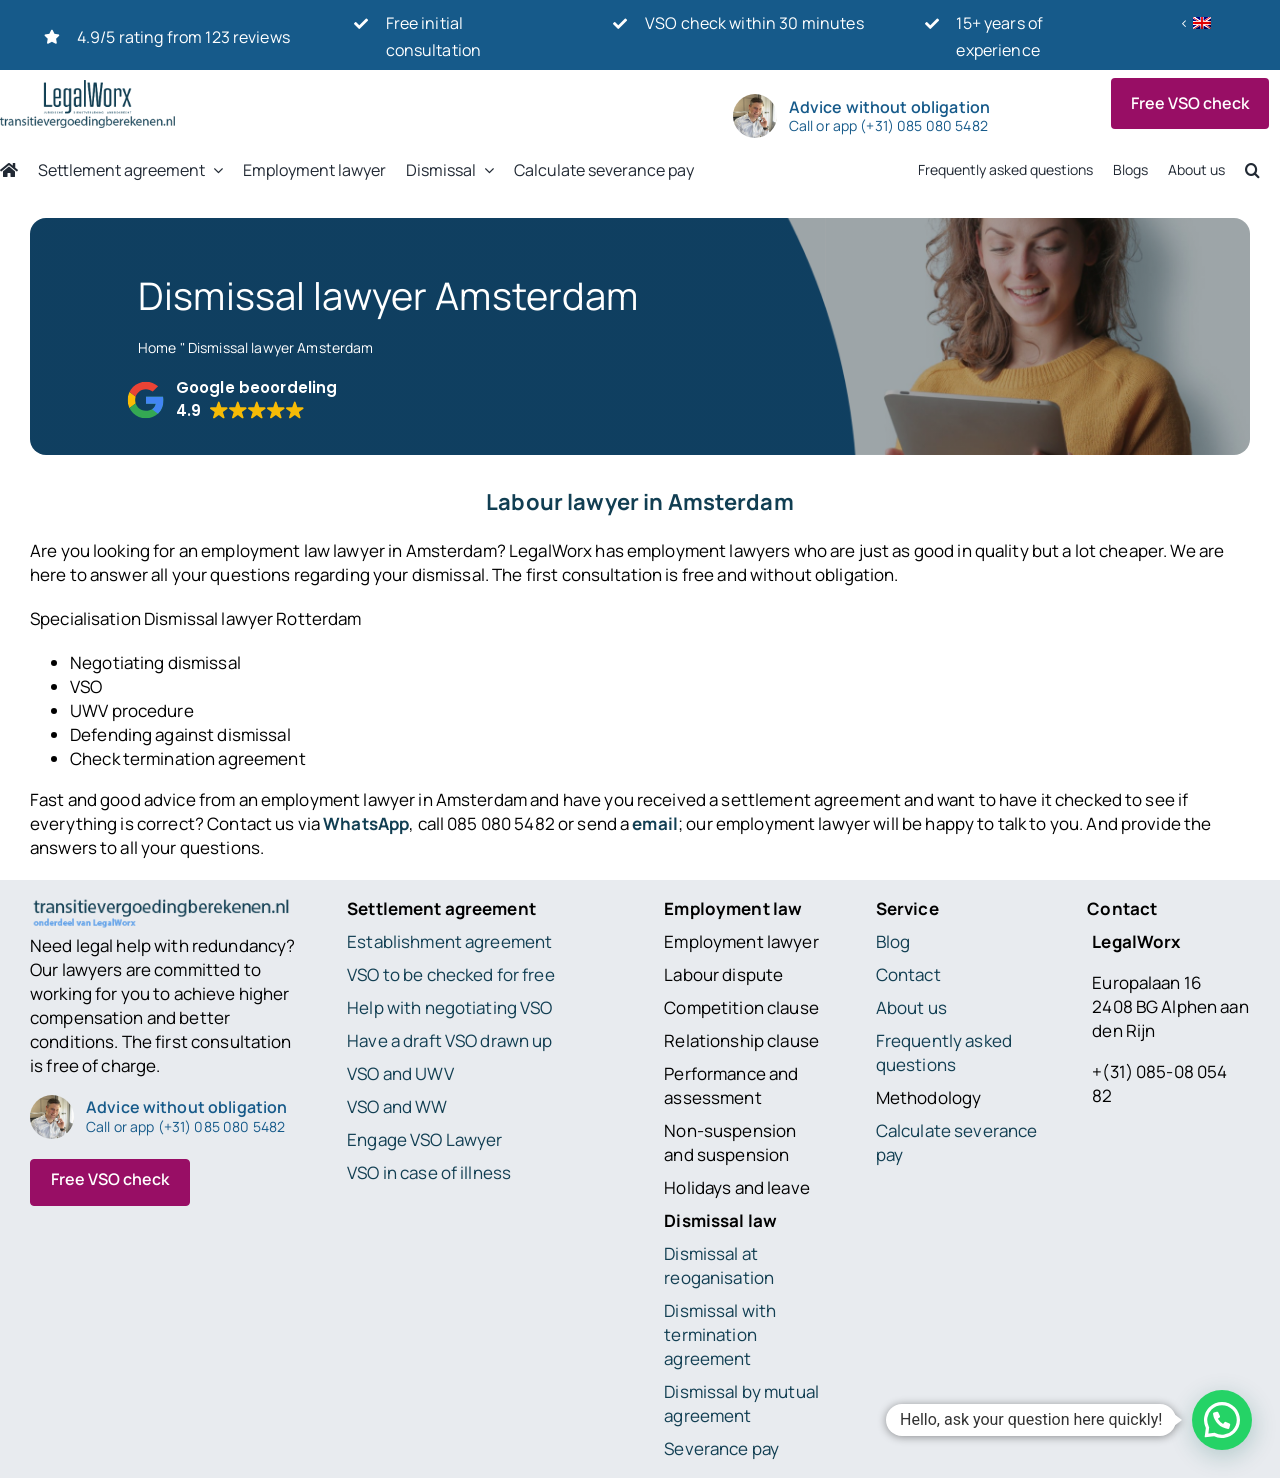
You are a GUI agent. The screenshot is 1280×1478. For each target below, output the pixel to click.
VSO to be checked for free (451, 974)
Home (157, 347)
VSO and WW (397, 1106)
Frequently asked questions (944, 1052)
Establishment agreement (449, 941)
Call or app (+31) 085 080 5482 (888, 126)
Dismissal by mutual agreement (741, 1403)
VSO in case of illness (429, 1172)
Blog (893, 941)
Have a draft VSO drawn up (449, 1040)
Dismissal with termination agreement (720, 1334)
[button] (231, 400)
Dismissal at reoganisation (719, 1265)
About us (911, 1007)
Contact (908, 974)
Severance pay (721, 1448)
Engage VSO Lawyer (424, 1139)
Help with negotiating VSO (449, 1007)
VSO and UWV (400, 1073)
